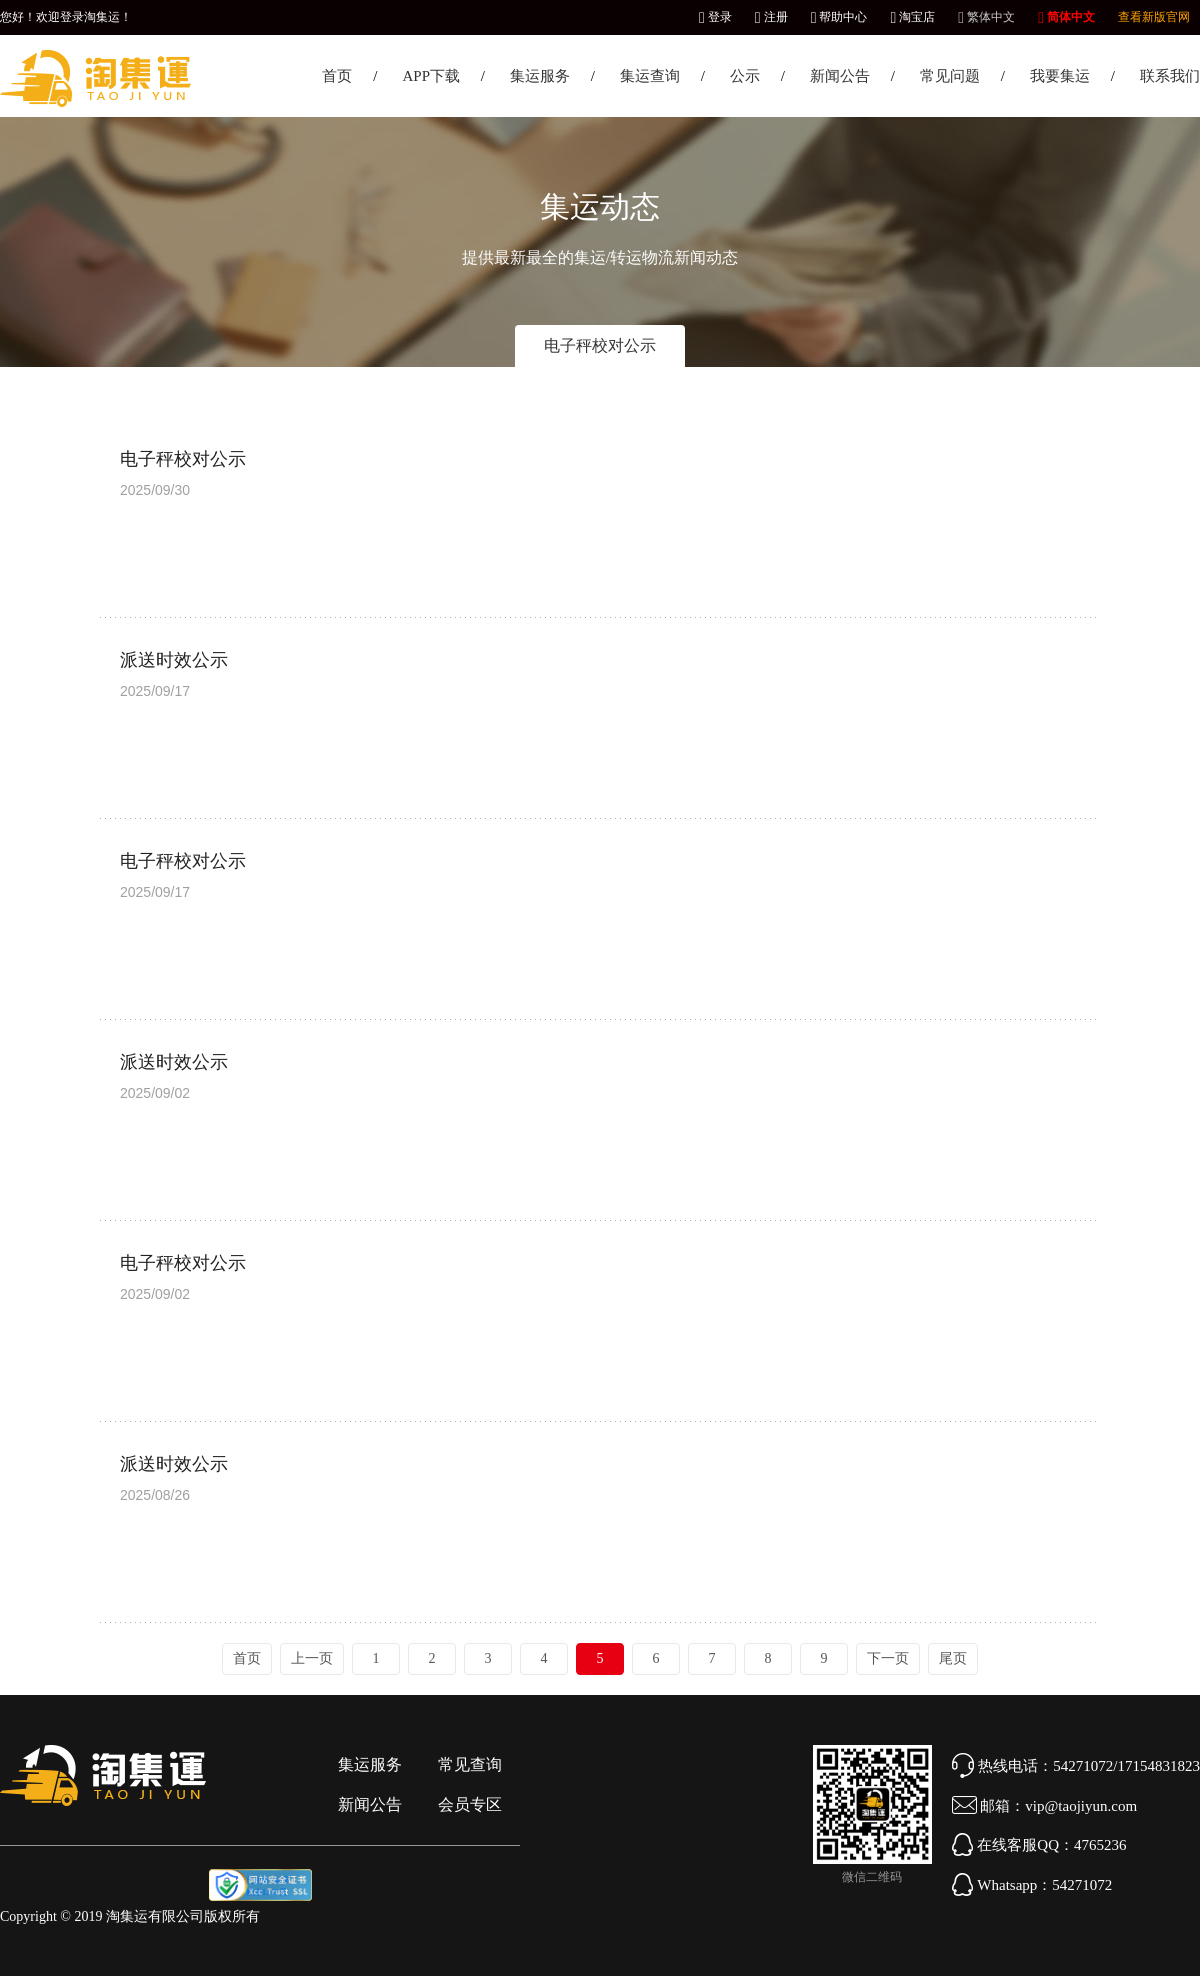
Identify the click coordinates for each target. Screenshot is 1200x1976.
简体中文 (1066, 17)
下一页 (888, 1658)
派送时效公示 (174, 660)
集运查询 (650, 76)
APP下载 (431, 76)
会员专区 (470, 1804)
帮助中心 (839, 17)
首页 (337, 76)
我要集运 (1060, 76)
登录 (715, 17)
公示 (745, 76)
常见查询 (470, 1764)
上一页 (312, 1658)
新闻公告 (840, 76)
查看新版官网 (1154, 17)
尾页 (953, 1658)
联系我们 (1170, 76)
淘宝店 (912, 17)
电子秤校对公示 (600, 345)
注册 (771, 17)
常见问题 (950, 76)
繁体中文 (986, 17)
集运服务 (540, 76)
